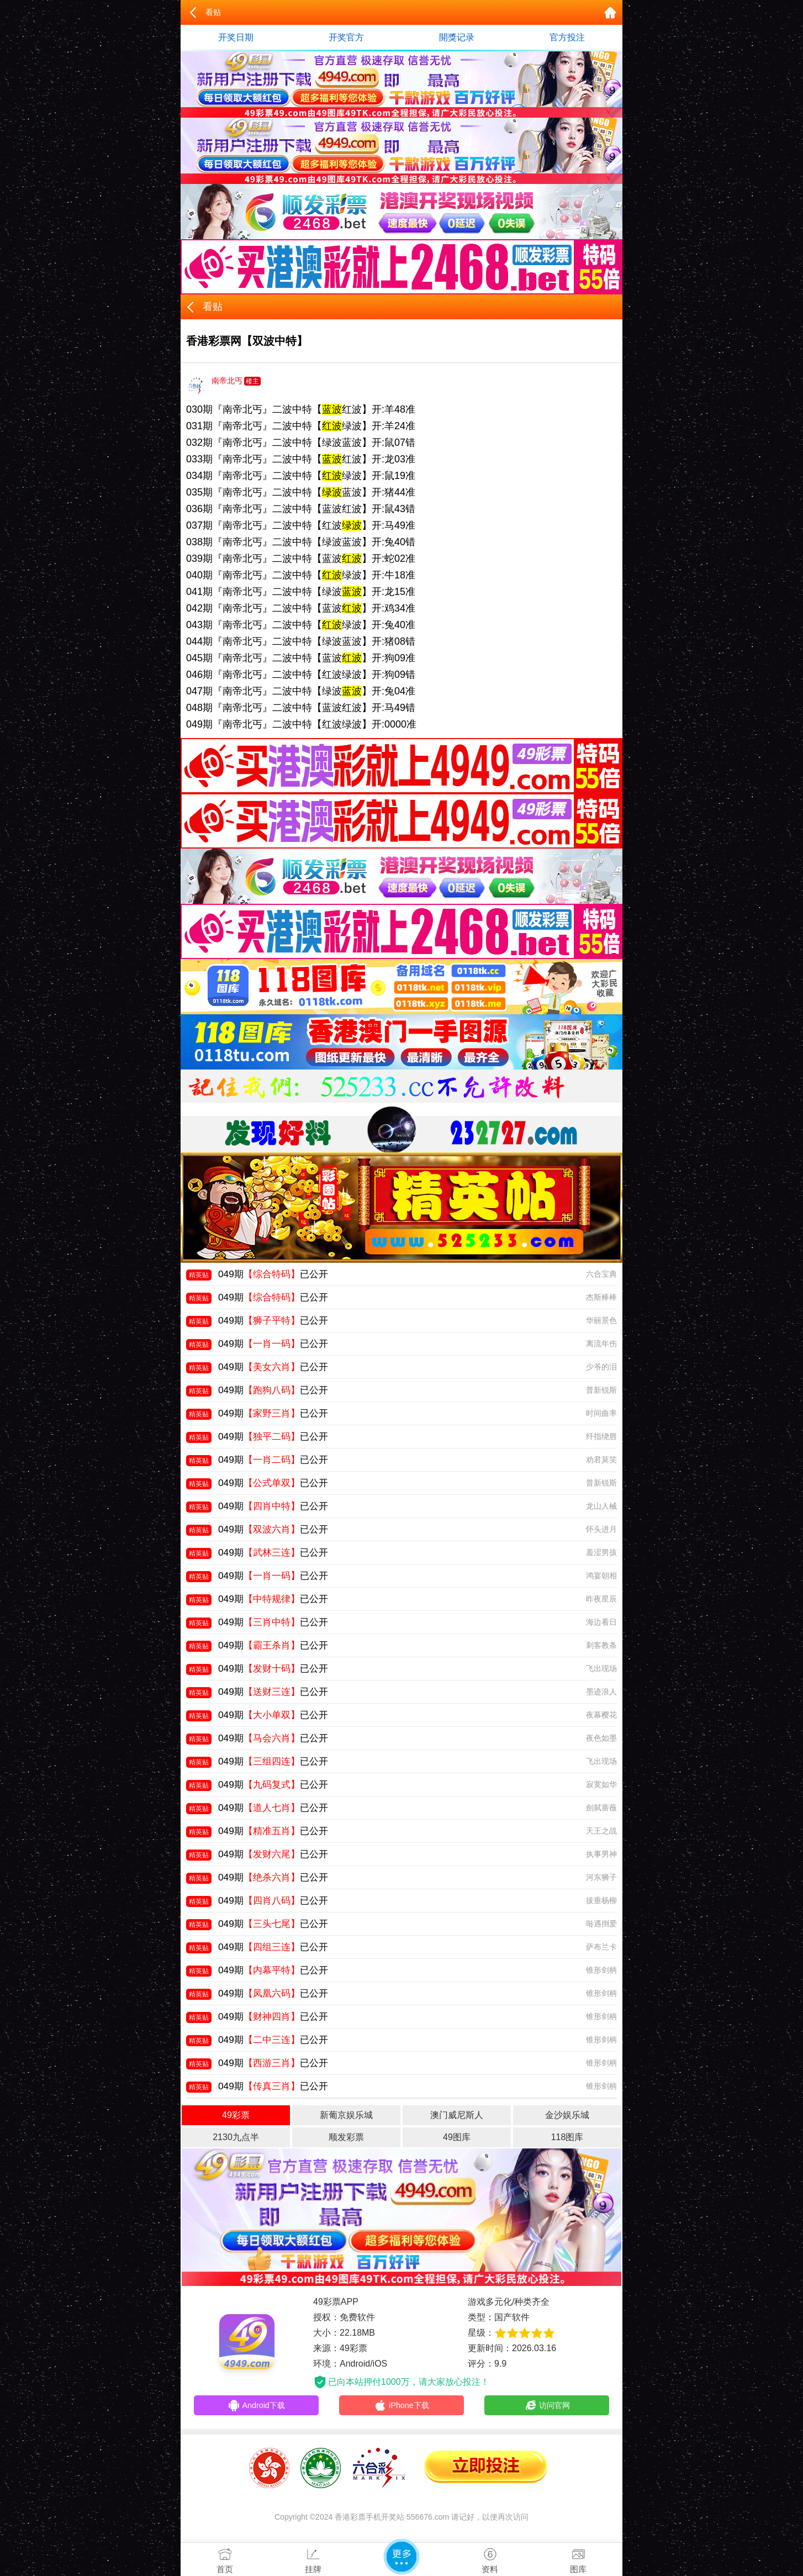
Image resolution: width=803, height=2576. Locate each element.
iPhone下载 (402, 2406)
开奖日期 (235, 37)
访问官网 (547, 2406)
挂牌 (313, 2558)
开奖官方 (346, 37)
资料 (490, 2558)
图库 (578, 2558)
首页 (225, 2558)
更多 (401, 2556)
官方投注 (567, 37)
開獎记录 (456, 37)
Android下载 (256, 2406)
